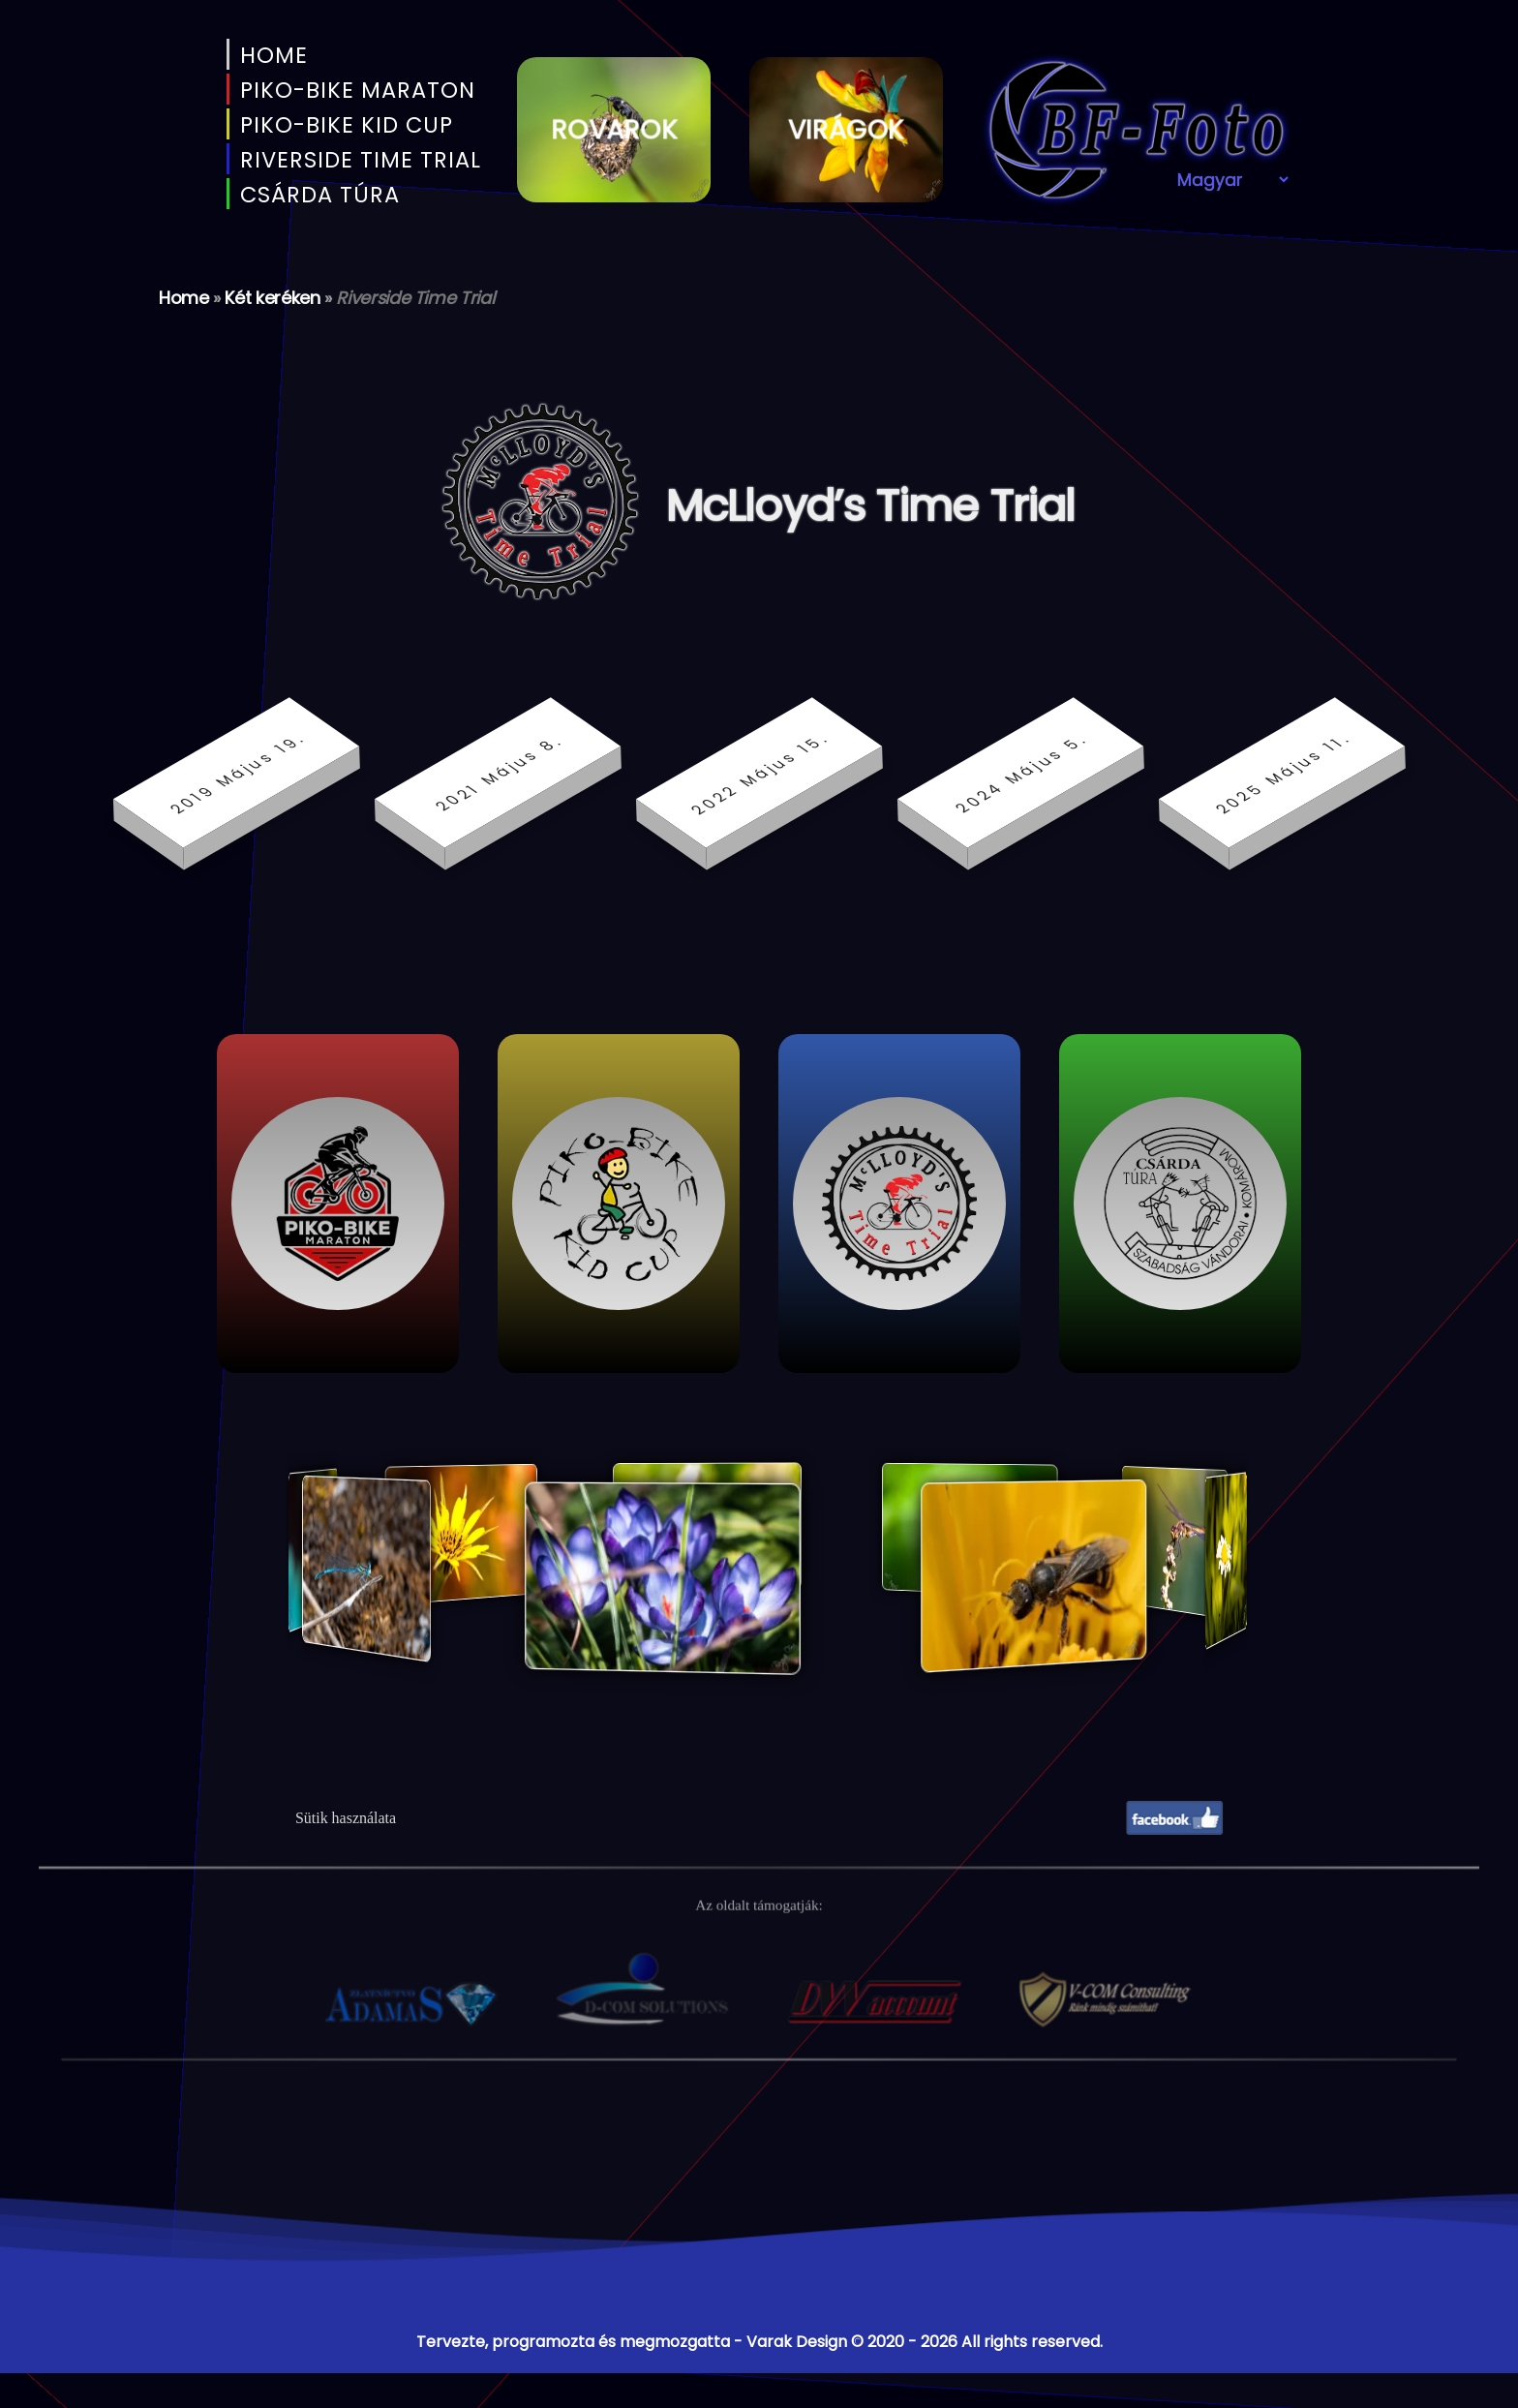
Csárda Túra (317, 194)
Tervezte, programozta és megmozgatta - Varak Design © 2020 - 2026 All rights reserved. (759, 2342)
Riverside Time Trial (357, 159)
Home (271, 55)
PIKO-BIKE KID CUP (343, 124)
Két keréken (272, 298)
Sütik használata (345, 1818)
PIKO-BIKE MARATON (354, 90)
